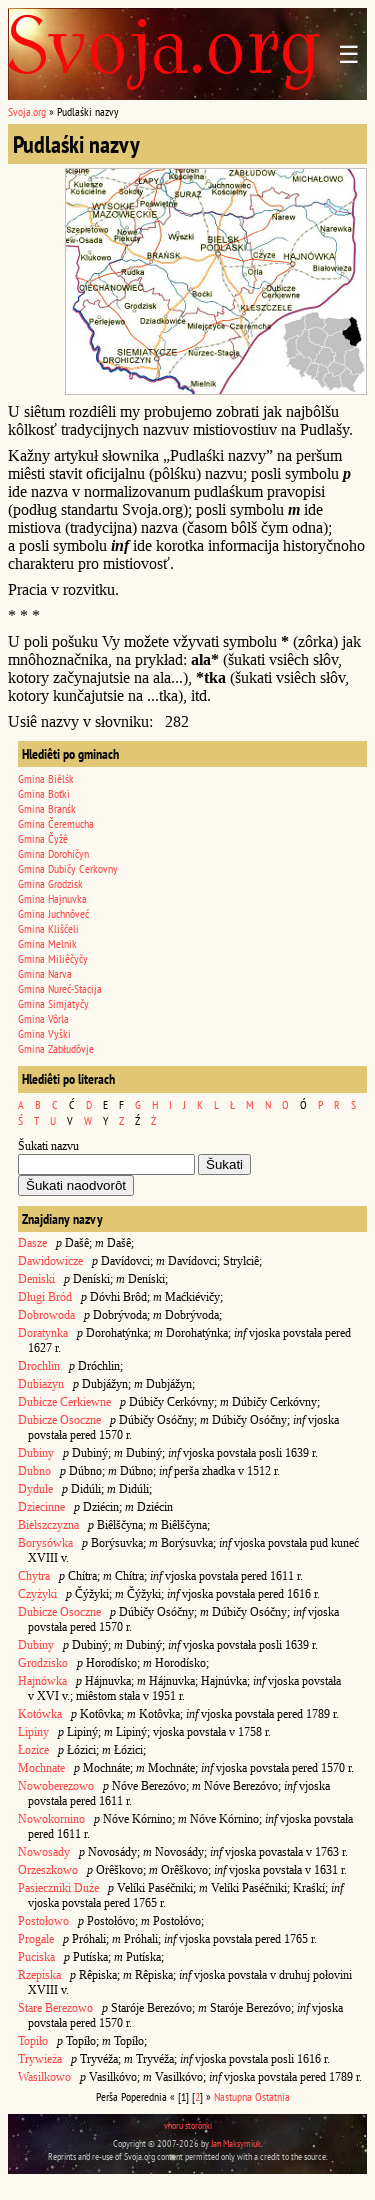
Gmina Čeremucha (56, 823)
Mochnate (41, 1768)
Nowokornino (51, 1819)
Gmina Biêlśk (46, 778)
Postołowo (43, 1921)
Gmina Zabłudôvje (56, 1048)
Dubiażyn (41, 1384)
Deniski (36, 1279)
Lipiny (33, 1732)
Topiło (33, 2041)
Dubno (34, 1471)
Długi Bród (45, 1297)
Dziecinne (43, 1507)
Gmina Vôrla (43, 1018)
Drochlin (39, 1366)
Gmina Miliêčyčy (53, 958)
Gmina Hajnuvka (52, 898)
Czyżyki (37, 1594)
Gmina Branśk (47, 808)
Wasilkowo (44, 2077)
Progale (36, 1939)
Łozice (33, 1750)
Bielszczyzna (48, 1525)
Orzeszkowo (48, 1870)
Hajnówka (42, 1681)
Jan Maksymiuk (236, 2143)
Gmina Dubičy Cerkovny (68, 868)
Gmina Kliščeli (48, 928)
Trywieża (40, 2059)
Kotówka (40, 1714)
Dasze (32, 1243)
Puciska (36, 1957)
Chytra (34, 1576)
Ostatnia (272, 2096)
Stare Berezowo (55, 2008)
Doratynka (43, 1333)
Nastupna (233, 2096)
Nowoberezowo (56, 1786)
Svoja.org (27, 111)
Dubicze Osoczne (59, 1420)
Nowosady (44, 1852)
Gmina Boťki (44, 793)
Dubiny (36, 1453)
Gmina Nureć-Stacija (60, 988)
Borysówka (45, 1543)
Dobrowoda (46, 1315)
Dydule (35, 1489)
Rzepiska (39, 1975)
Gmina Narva (45, 973)
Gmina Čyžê (43, 838)
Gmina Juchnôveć (53, 913)
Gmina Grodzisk (50, 883)
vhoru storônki (188, 2125)
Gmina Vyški (44, 1033)
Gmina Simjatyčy (53, 1003)
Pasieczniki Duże (58, 1888)
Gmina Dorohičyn (53, 853)
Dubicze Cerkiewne (64, 1402)
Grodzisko (43, 1663)
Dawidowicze (50, 1261)
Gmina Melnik (47, 943)
